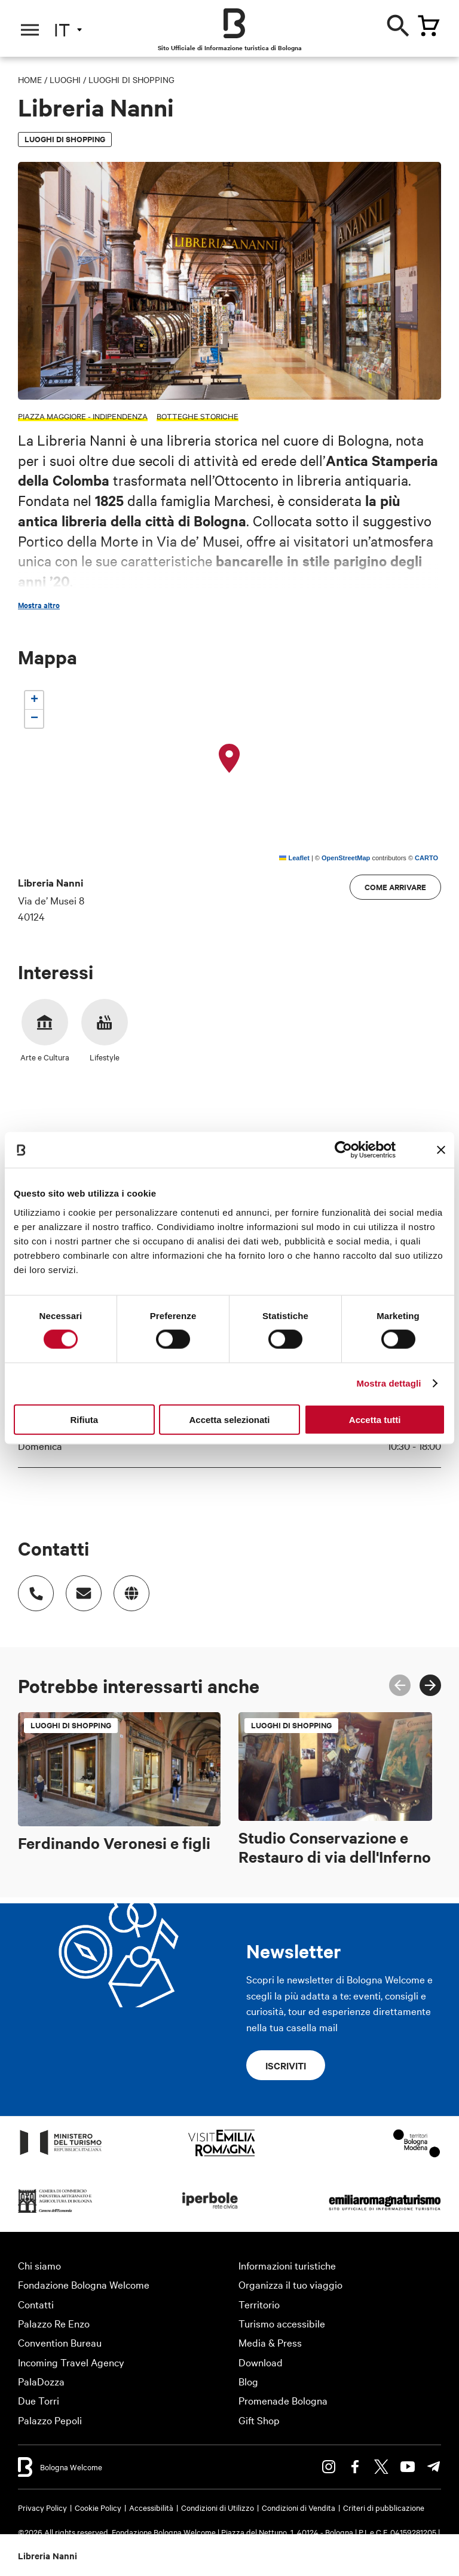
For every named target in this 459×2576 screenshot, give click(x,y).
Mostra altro (39, 605)
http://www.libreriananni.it (125, 1587)
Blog (248, 2381)
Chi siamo (39, 2265)
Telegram (434, 2467)
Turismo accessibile (281, 2323)
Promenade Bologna (283, 2400)
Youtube (407, 2467)
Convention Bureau (60, 2342)
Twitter (381, 2467)
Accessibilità (151, 2507)
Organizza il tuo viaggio (290, 2284)
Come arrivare (395, 887)
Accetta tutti (375, 1419)
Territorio (259, 2304)
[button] (229, 759)
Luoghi (65, 79)
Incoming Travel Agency (71, 2362)
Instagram (329, 2467)
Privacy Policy (42, 2507)
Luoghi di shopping (131, 79)
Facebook (355, 2467)
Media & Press (270, 2342)
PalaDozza (41, 2381)
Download (260, 2362)
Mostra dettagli (388, 1383)
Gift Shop (259, 2420)
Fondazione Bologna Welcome (83, 2284)
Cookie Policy (98, 2507)
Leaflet (294, 857)
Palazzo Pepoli (50, 2420)
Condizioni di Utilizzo (217, 2507)
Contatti (36, 2304)
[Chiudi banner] (441, 1150)
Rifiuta (84, 1419)
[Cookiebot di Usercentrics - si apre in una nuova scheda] (343, 1150)
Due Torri (38, 2400)
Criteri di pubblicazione (383, 2507)
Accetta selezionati (229, 1419)
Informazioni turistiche (287, 2265)
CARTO (426, 857)
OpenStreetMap (346, 857)
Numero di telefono (30, 1587)
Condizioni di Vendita (298, 2507)
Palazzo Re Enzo (54, 2323)
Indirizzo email (78, 1587)
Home (30, 79)
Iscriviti (285, 2065)
